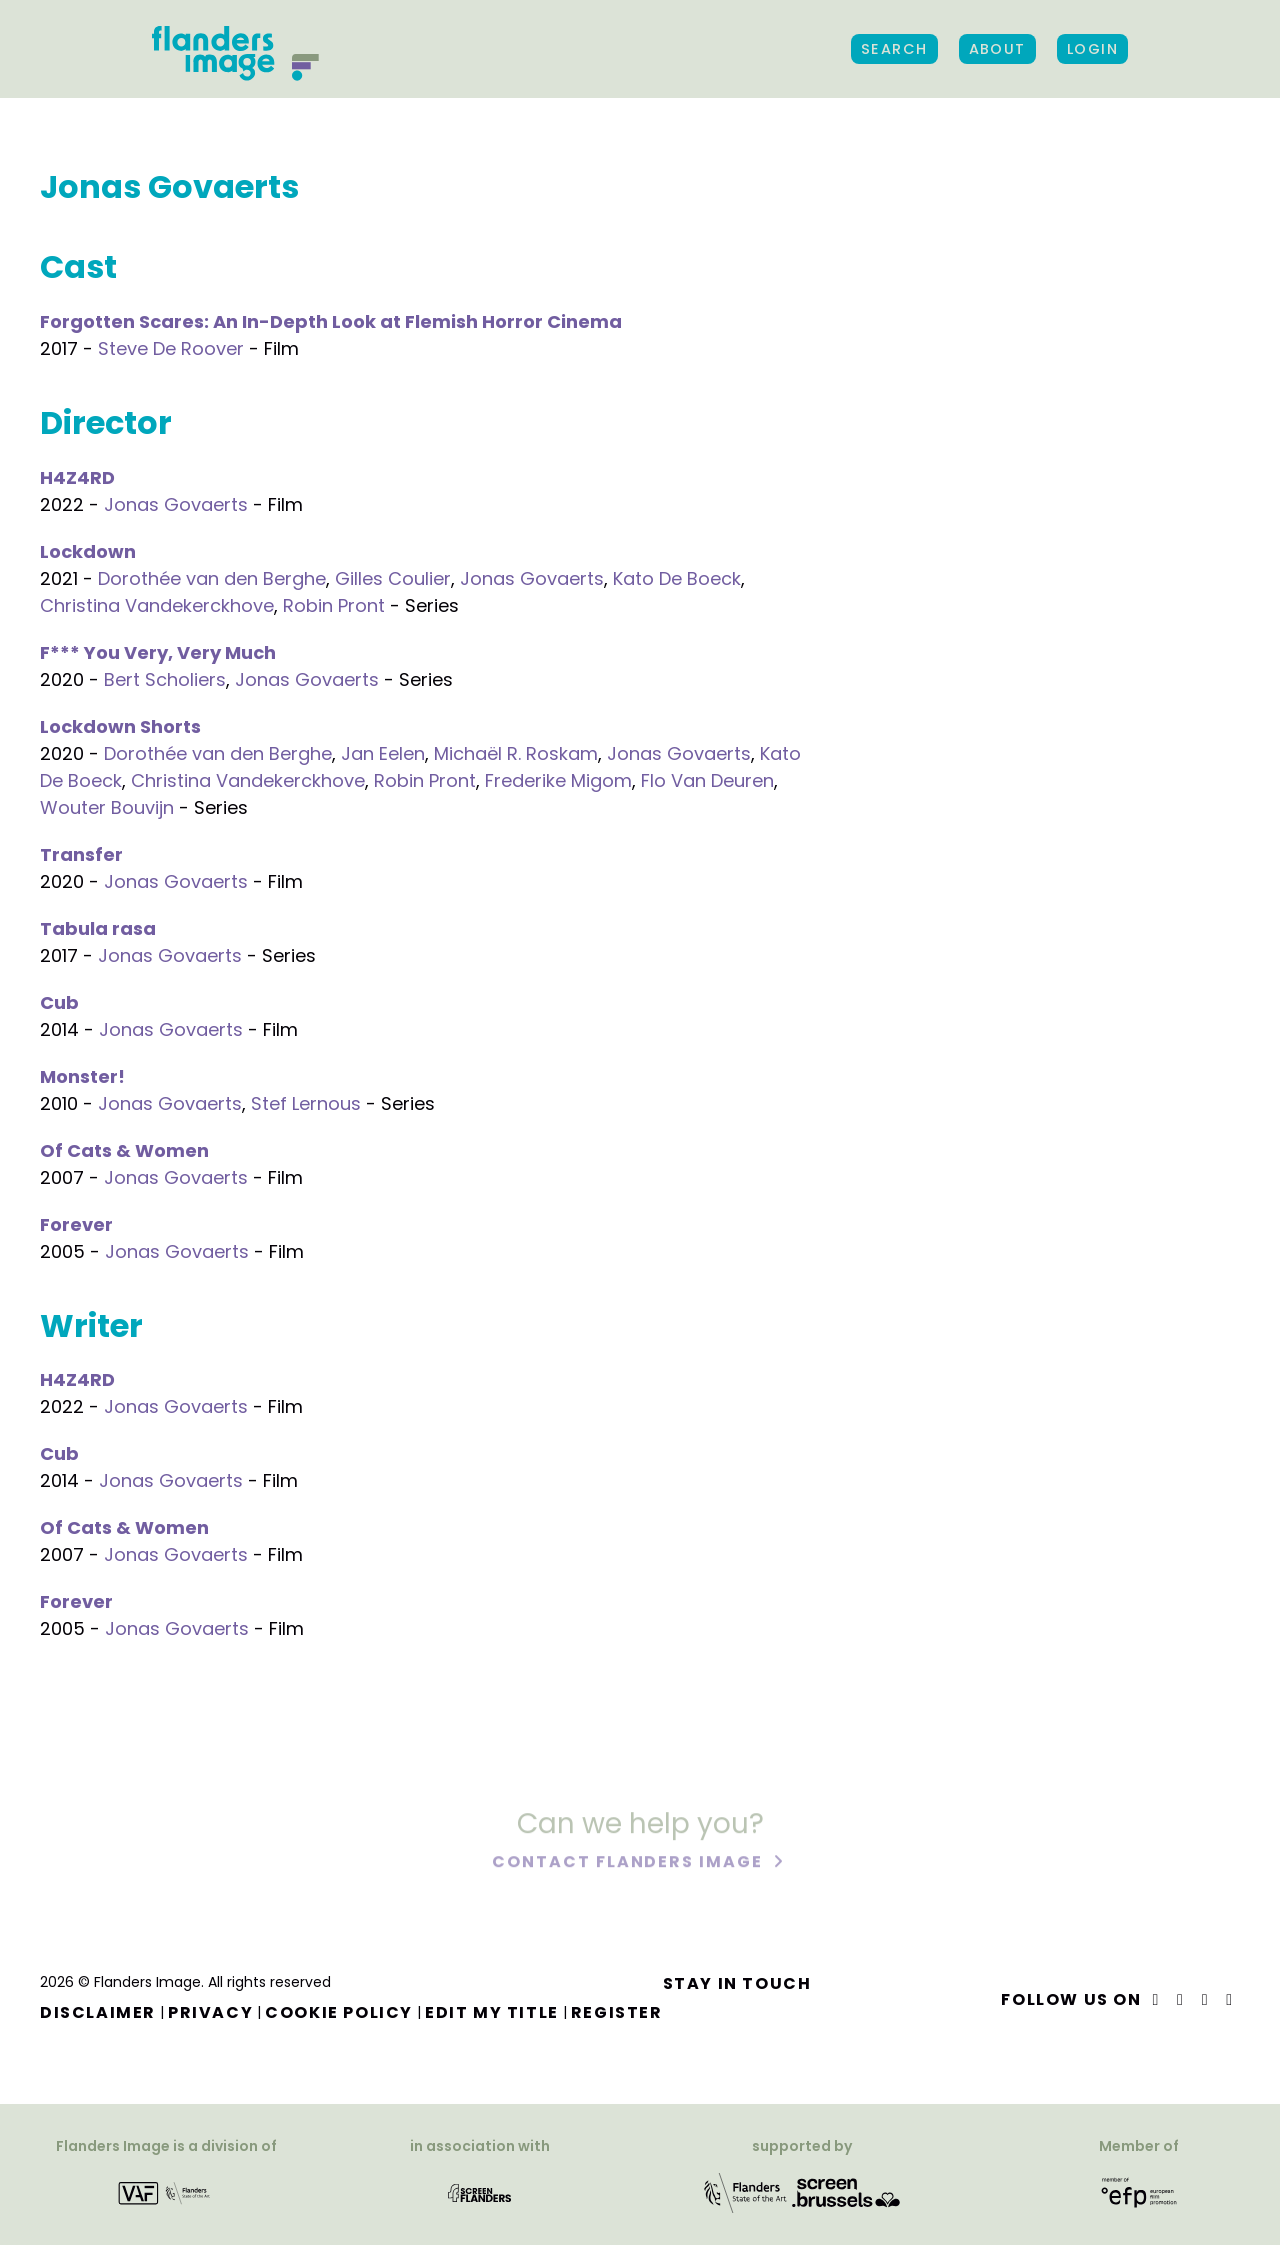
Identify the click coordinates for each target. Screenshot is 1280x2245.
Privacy (210, 2012)
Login (1092, 49)
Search (894, 49)
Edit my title (492, 2012)
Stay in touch (737, 1983)
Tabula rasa (98, 928)
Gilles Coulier (393, 578)
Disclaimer (98, 2012)
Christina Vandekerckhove (157, 605)
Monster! (82, 1076)
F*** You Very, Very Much (158, 652)
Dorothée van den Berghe (212, 578)
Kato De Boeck (677, 578)
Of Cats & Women (124, 1150)
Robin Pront (334, 605)
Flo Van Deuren (707, 780)
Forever (76, 1224)
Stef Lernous (306, 1103)
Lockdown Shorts (120, 726)
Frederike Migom (558, 780)
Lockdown (88, 551)
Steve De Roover (171, 348)
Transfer (81, 854)
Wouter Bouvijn (107, 807)
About (997, 49)
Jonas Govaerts (176, 504)
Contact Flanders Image (629, 1863)
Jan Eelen (383, 753)
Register (617, 2012)
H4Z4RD (77, 477)
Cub (59, 1002)
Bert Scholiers (165, 679)
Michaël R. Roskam (516, 753)
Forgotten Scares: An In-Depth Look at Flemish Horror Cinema (331, 321)
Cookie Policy (339, 2012)
